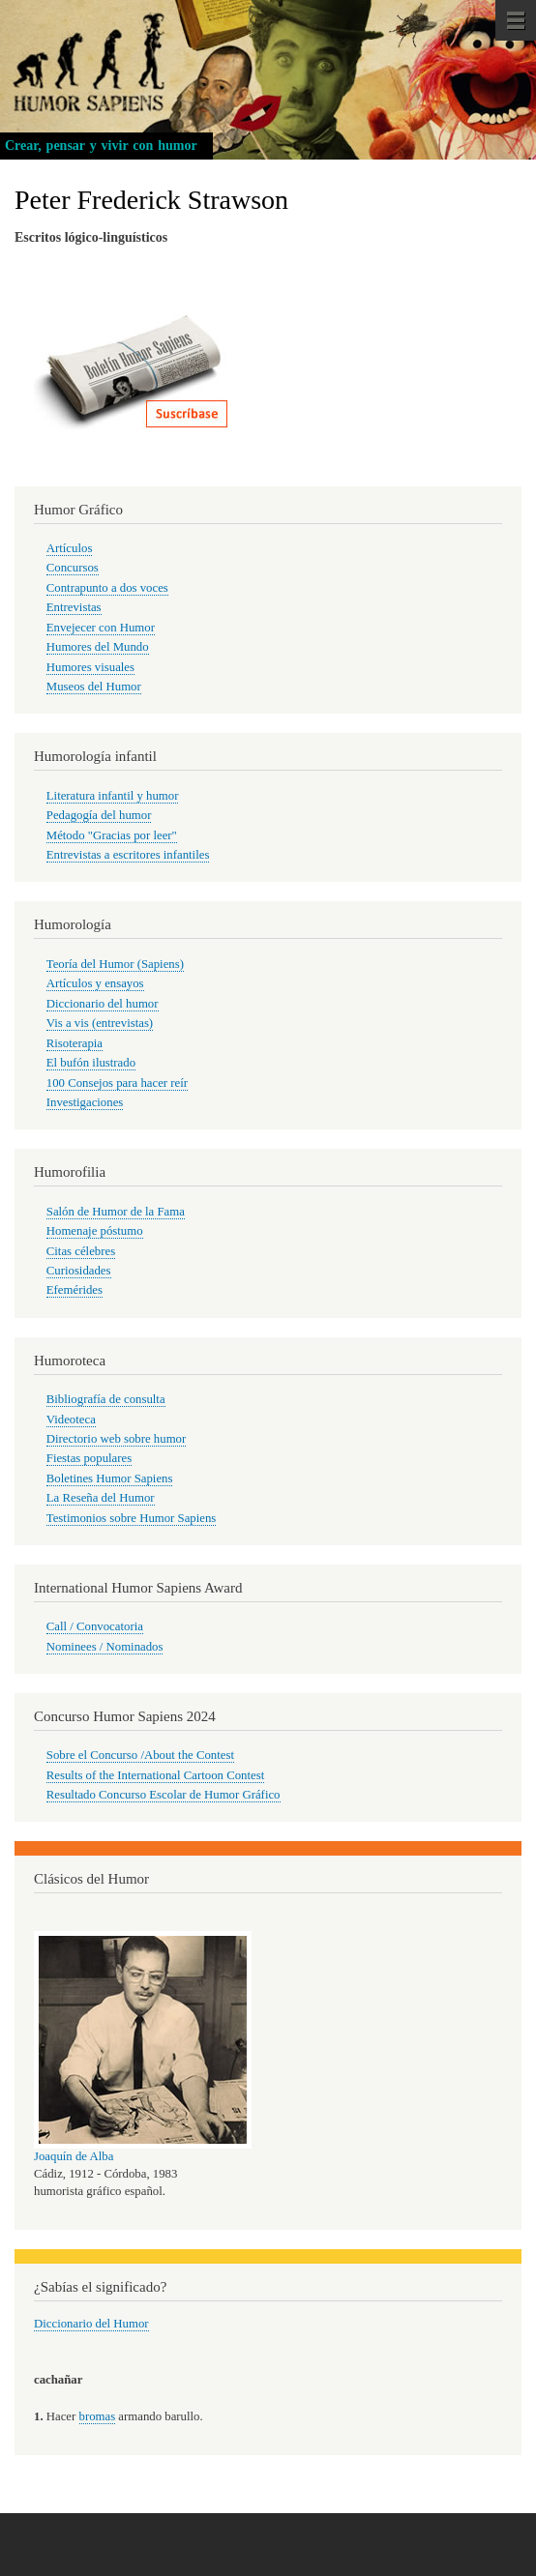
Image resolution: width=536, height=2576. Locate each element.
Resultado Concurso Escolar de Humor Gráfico (163, 1794)
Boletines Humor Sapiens (109, 1478)
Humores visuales (90, 667)
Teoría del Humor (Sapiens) (115, 964)
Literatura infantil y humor (112, 796)
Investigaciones (85, 1102)
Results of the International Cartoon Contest (155, 1775)
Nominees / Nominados (105, 1647)
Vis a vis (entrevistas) (99, 1023)
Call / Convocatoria (94, 1626)
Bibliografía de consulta (105, 1399)
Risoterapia (74, 1043)
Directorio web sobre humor (116, 1439)
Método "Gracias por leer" (111, 835)
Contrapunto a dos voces (107, 588)
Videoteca (71, 1419)
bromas (97, 2416)
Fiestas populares (89, 1458)
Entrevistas (74, 607)
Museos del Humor (93, 686)
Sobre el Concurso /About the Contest (140, 1755)
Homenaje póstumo (94, 1231)
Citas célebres (80, 1251)
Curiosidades (78, 1270)
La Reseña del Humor (100, 1498)
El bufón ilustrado (90, 1062)
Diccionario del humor (102, 1003)
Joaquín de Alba (73, 2156)
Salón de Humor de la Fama (115, 1211)
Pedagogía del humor (99, 815)
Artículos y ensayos (95, 983)
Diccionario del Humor (91, 2323)
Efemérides (74, 1290)
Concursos (72, 567)
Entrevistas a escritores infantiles (128, 855)
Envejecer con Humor (100, 627)
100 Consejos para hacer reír (117, 1083)
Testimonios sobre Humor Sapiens (131, 1518)
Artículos (69, 548)
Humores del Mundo (97, 647)
